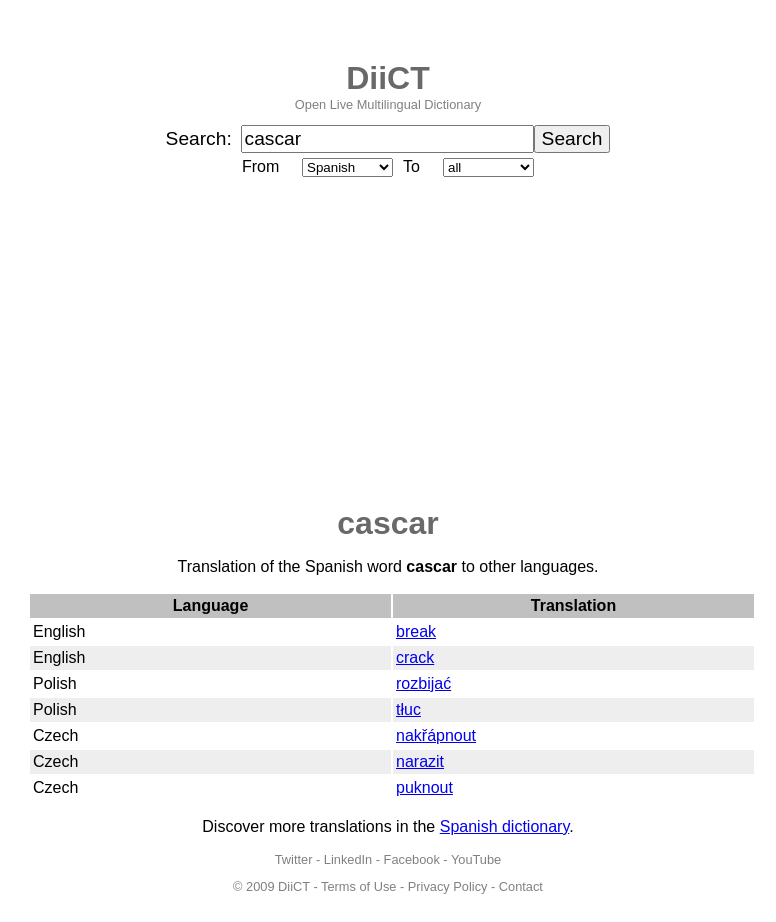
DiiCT (388, 78)
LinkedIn (348, 859)
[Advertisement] (388, 343)
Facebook (412, 859)
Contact (521, 886)
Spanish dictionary (505, 826)
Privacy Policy (448, 886)
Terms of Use (358, 886)
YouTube (476, 859)
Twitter (294, 859)
